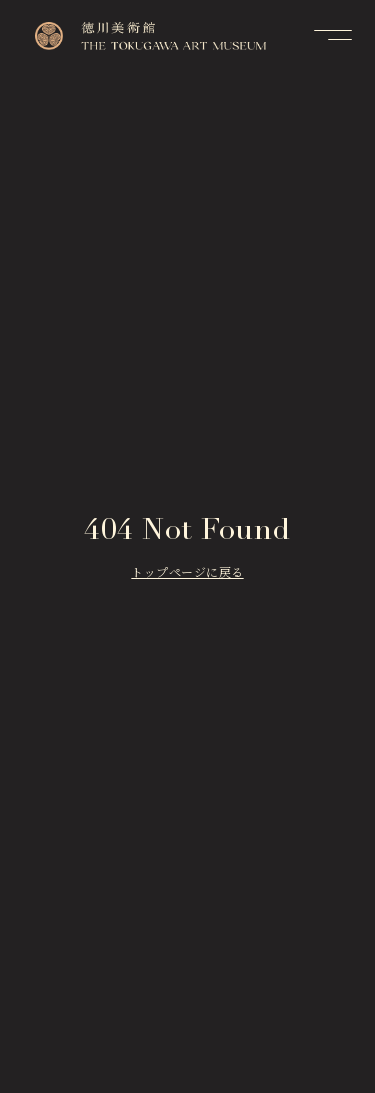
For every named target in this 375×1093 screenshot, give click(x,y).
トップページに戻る (187, 574)
